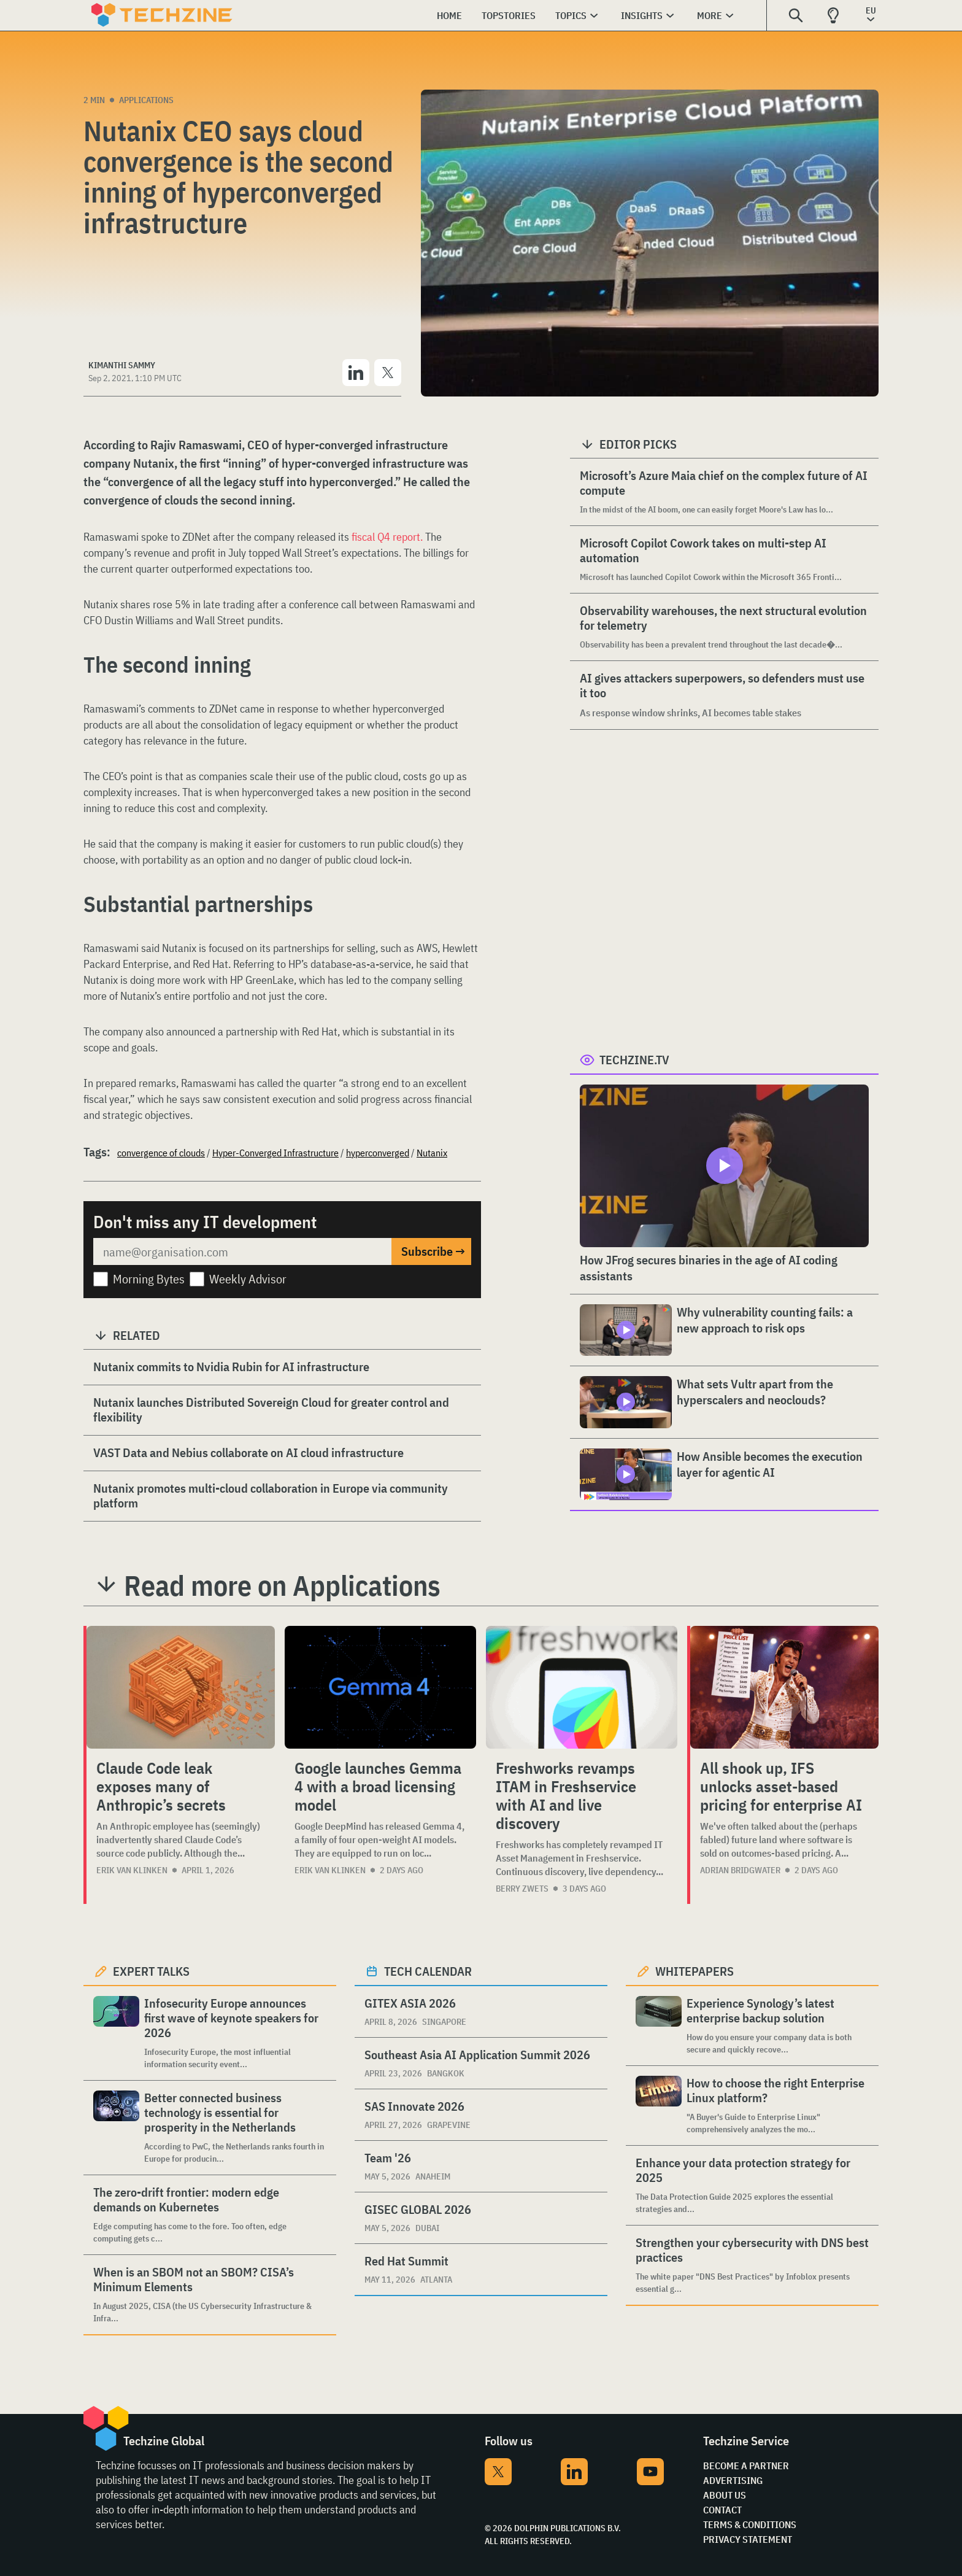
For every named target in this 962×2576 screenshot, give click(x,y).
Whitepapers (694, 1971)
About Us (724, 2495)
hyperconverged (377, 1153)
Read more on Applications (282, 1585)
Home (449, 15)
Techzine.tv (634, 1059)
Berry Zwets (522, 1888)
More (709, 15)
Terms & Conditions (749, 2524)
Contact (722, 2510)
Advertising (733, 2480)
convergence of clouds (161, 1153)
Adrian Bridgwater (740, 1870)
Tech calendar (428, 1971)
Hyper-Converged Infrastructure (275, 1153)
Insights (642, 15)
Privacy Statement (747, 2539)
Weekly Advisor (248, 1279)
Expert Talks (151, 1971)
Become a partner (746, 2465)
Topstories (509, 15)
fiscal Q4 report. (387, 537)
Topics (571, 15)
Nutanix (432, 1153)
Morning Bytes (149, 1279)
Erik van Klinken (131, 1870)
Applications (146, 100)
